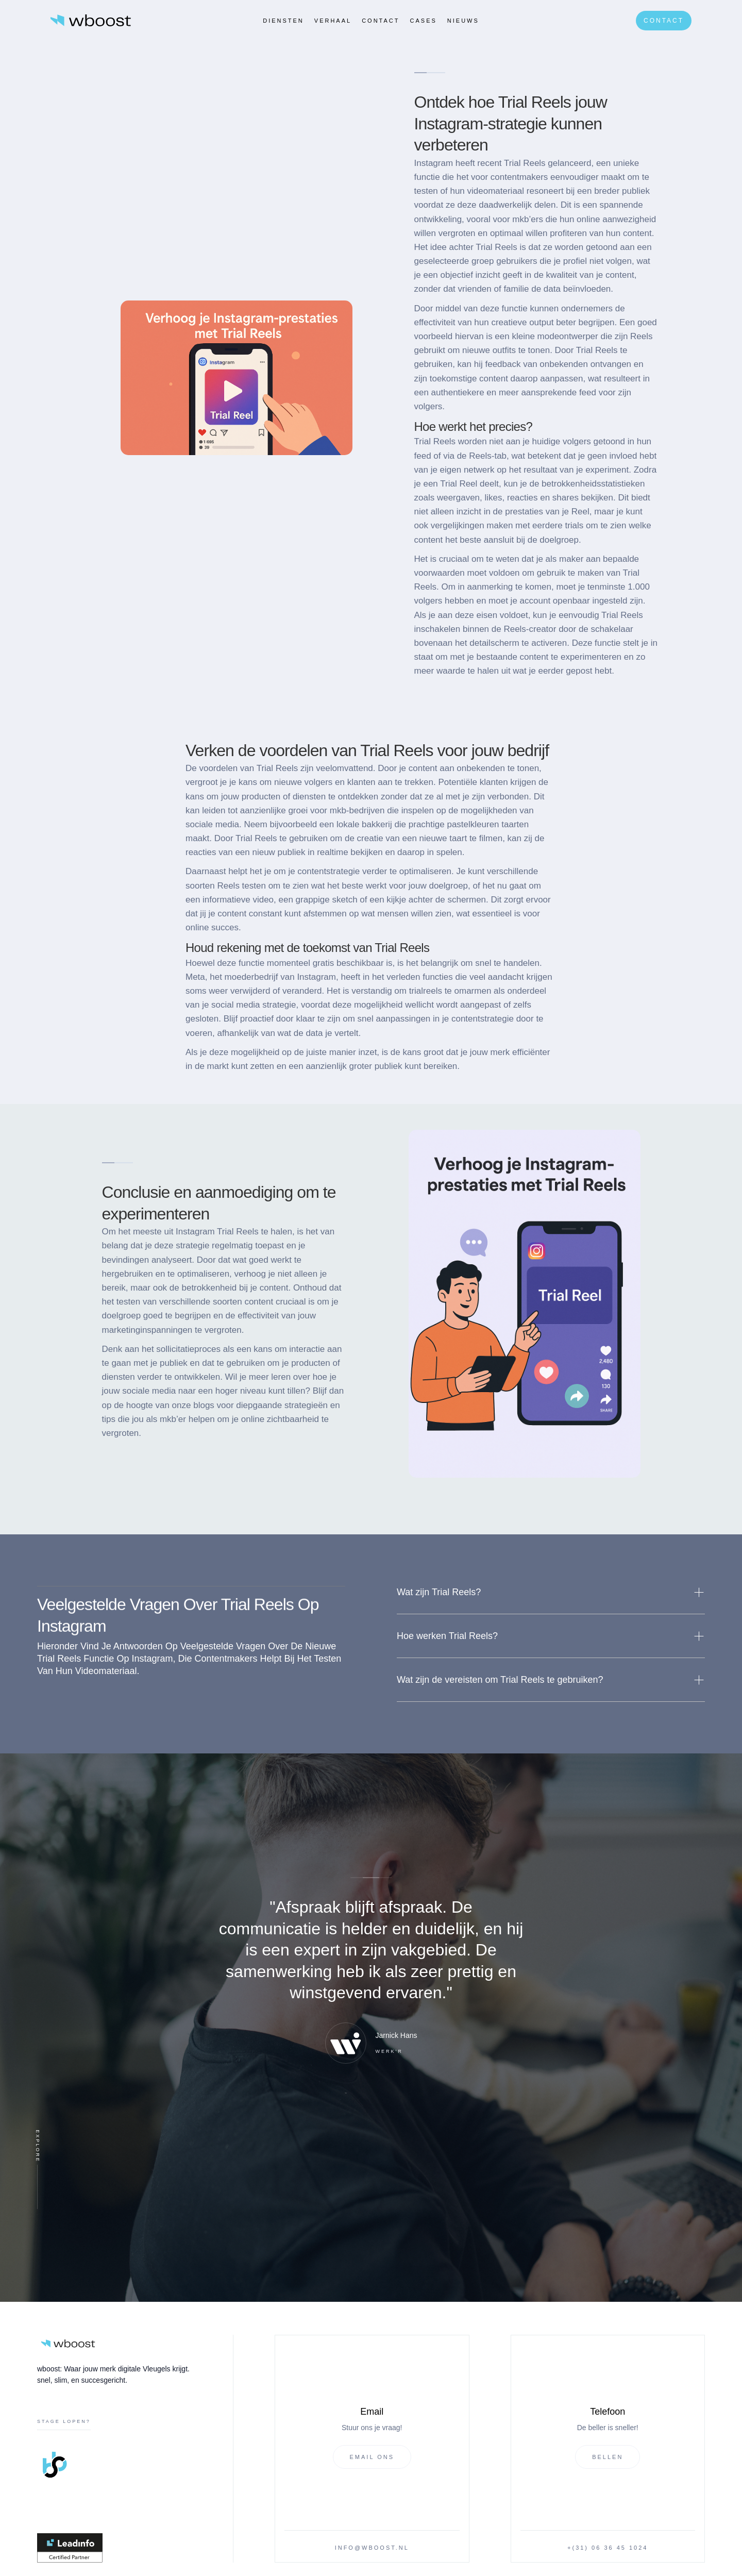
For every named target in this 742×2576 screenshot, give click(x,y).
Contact (380, 21)
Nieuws (463, 21)
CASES (423, 21)
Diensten (283, 21)
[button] (551, 1592)
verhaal (332, 21)
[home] (90, 20)
